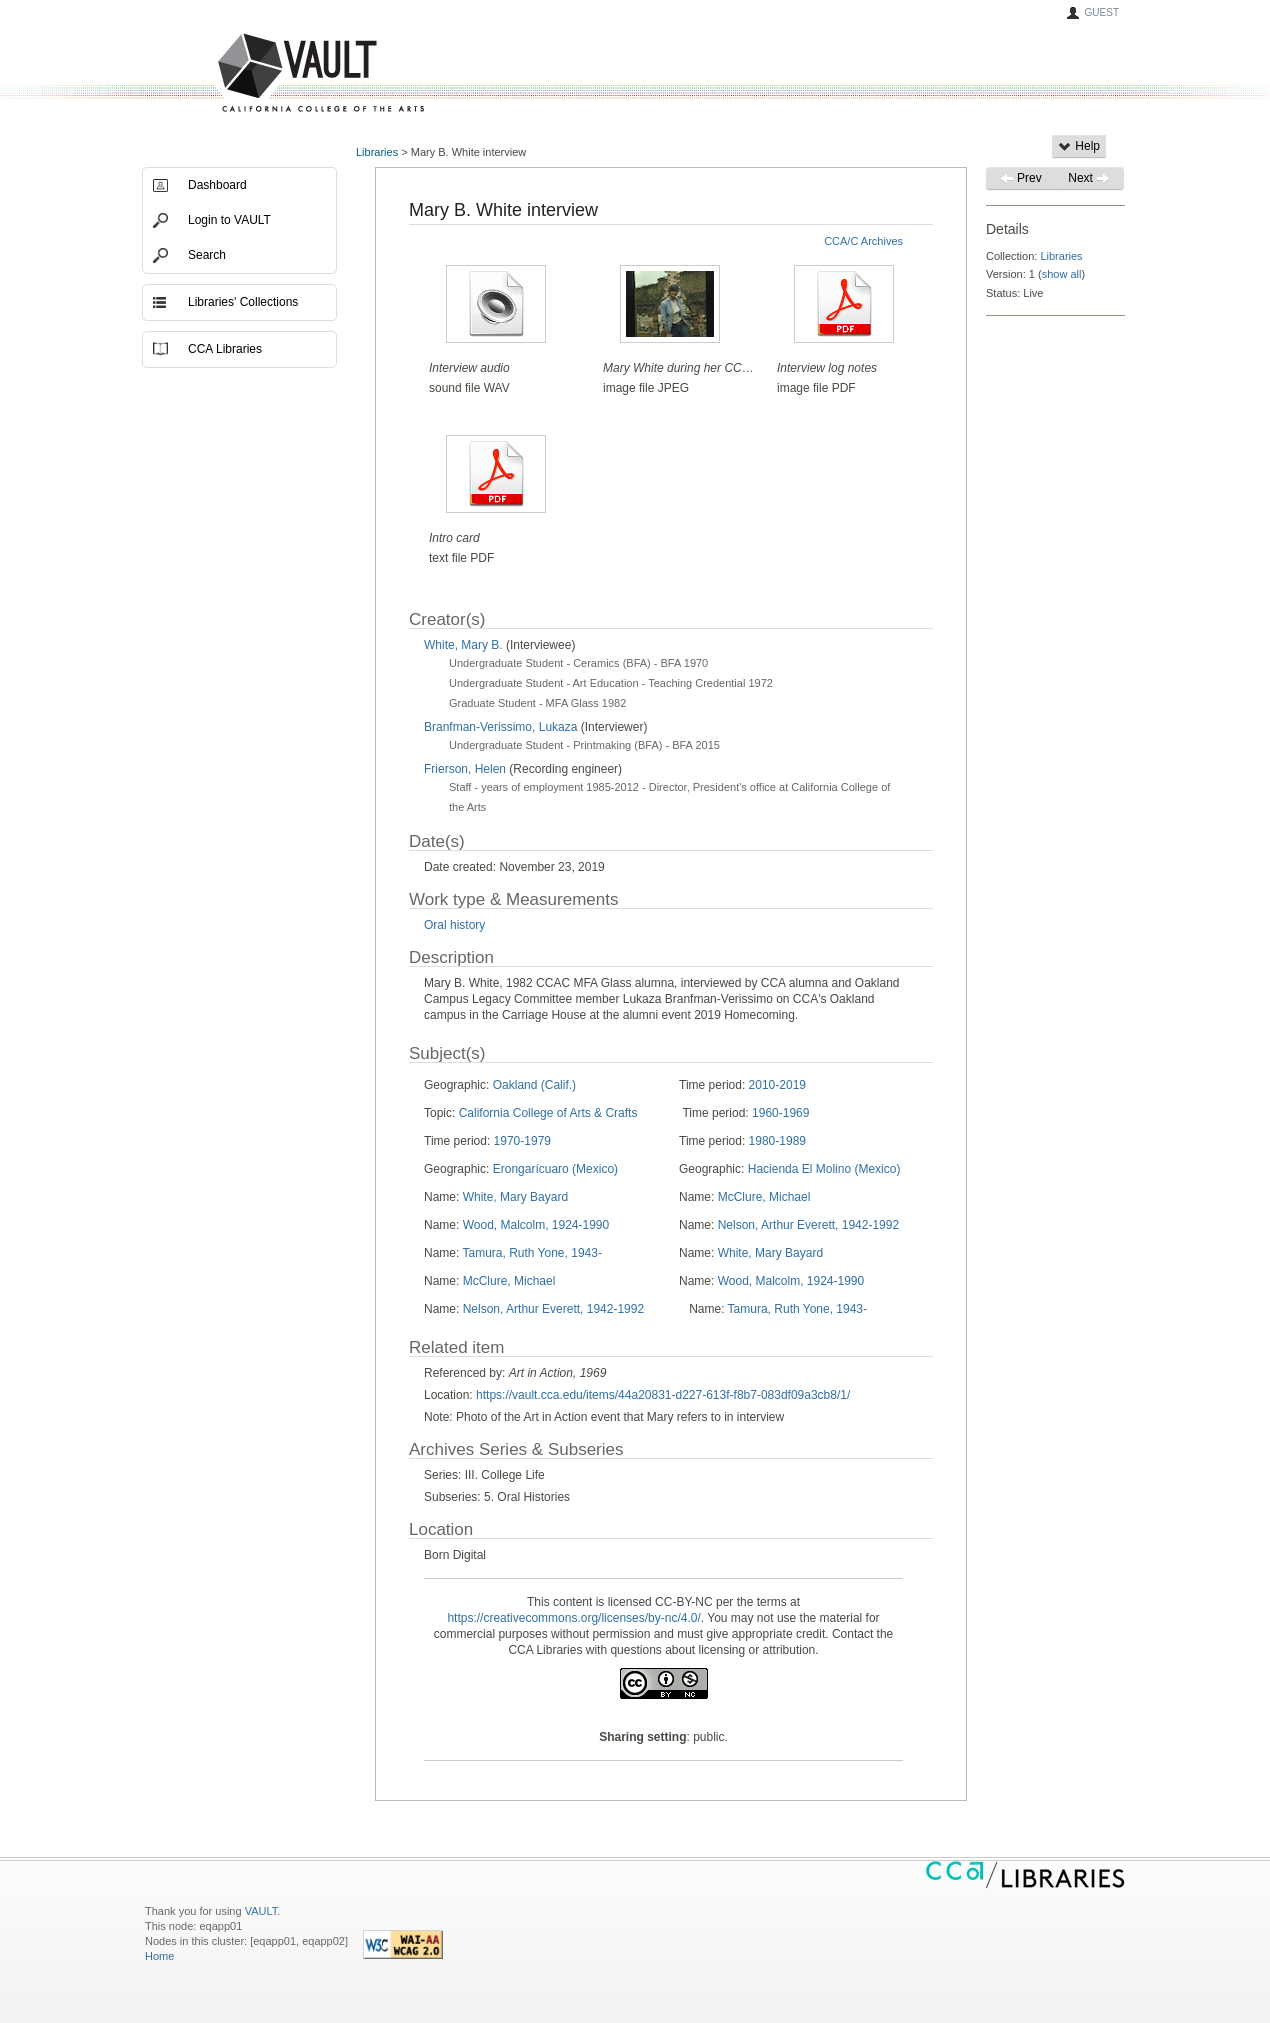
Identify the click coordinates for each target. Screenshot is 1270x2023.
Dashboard (217, 185)
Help (1079, 146)
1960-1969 (780, 1113)
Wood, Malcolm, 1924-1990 (536, 1225)
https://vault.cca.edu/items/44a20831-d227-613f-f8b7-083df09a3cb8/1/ (663, 1395)
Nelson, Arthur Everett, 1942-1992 (808, 1225)
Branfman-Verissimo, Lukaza (500, 727)
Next (1089, 178)
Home (159, 1956)
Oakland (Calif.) (534, 1085)
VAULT (245, 73)
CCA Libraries (225, 349)
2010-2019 (777, 1085)
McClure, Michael (764, 1197)
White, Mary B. (463, 645)
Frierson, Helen (465, 769)
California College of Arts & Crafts (548, 1113)
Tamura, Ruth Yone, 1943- (531, 1253)
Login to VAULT (229, 220)
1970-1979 (522, 1141)
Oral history (454, 925)
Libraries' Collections (243, 302)
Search (207, 255)
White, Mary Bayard (515, 1197)
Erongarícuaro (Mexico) (555, 1169)
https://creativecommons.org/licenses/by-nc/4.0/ (573, 1618)
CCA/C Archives (863, 241)
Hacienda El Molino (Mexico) (824, 1169)
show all (1062, 274)
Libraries (377, 152)
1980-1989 (777, 1141)
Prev (1021, 178)
